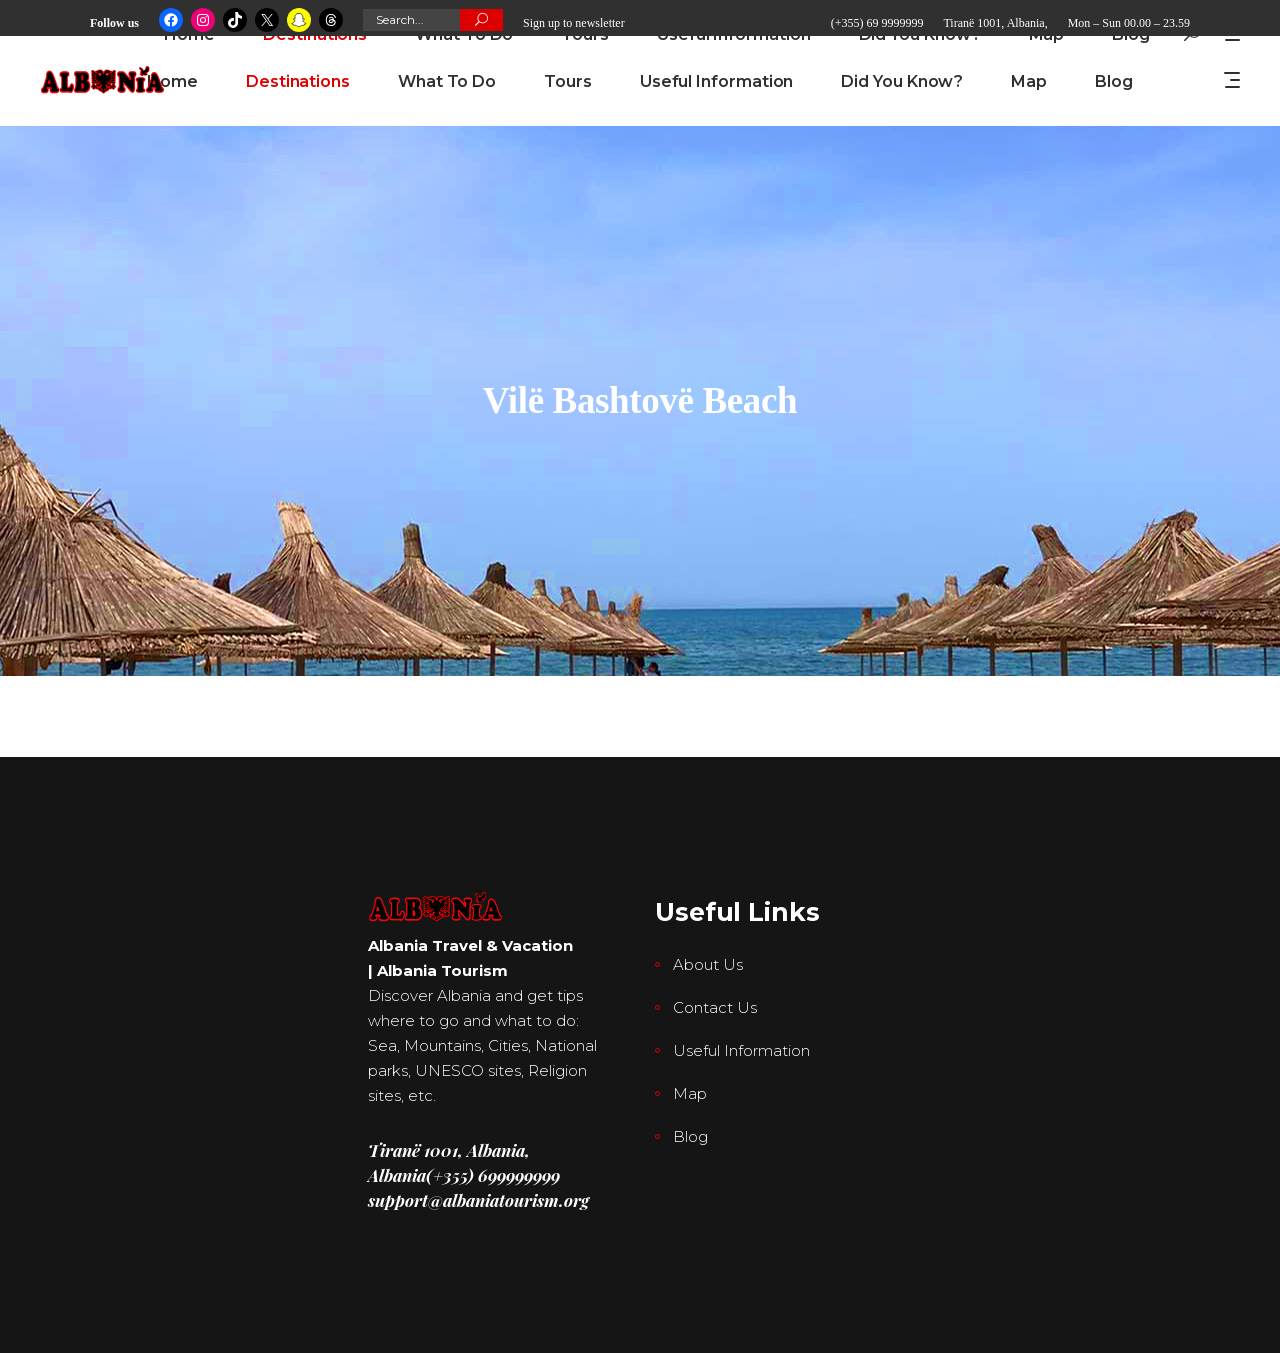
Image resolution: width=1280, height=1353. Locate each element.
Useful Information (741, 1050)
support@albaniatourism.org (478, 1200)
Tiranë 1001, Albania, (995, 23)
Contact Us (715, 1007)
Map (690, 1093)
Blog (690, 1136)
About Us (708, 964)
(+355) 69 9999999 (877, 23)
